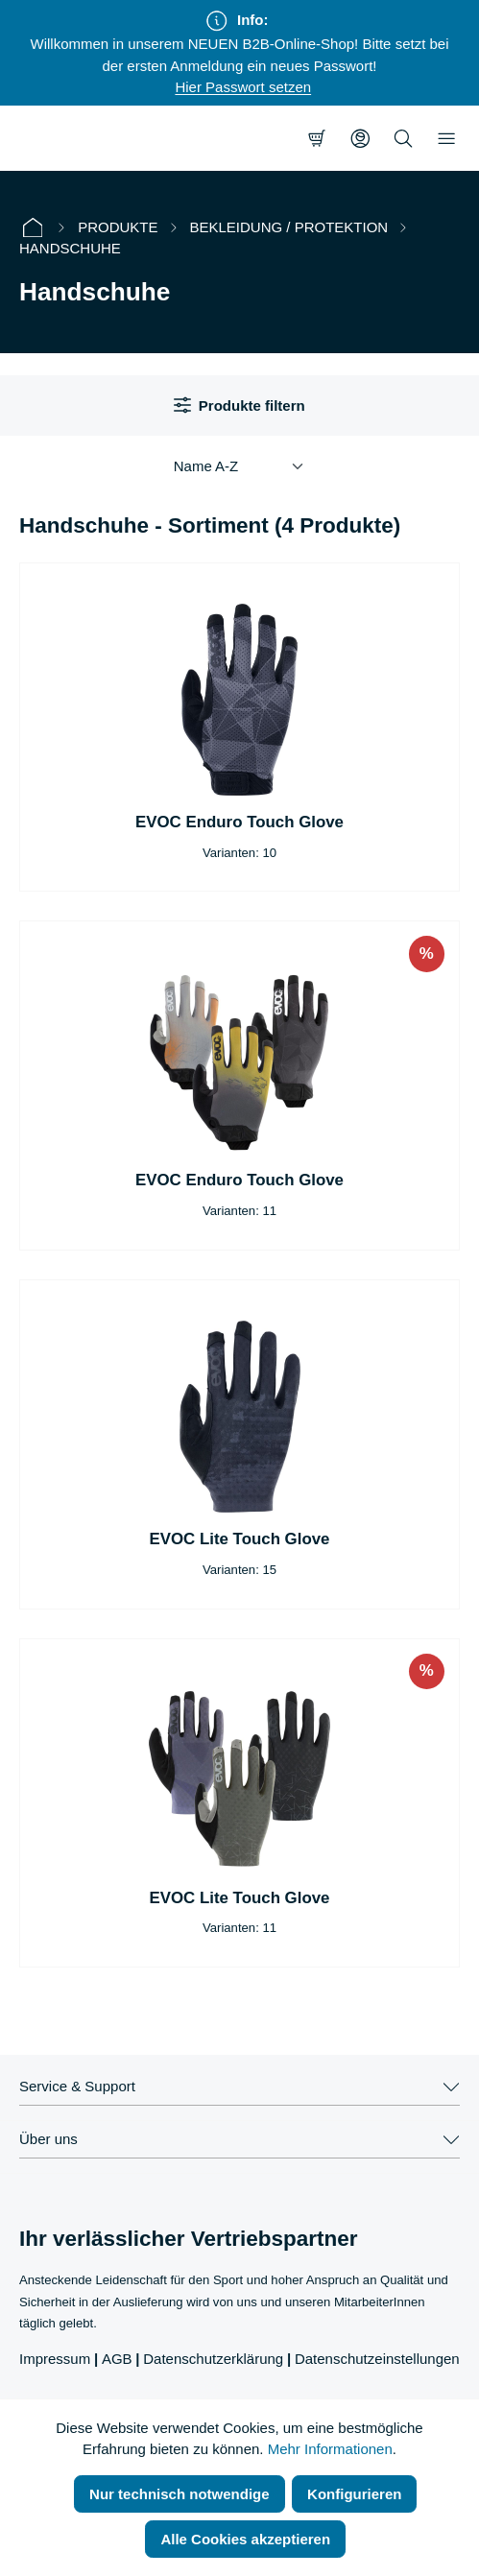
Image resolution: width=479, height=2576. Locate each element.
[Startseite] (32, 228)
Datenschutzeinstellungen (377, 2358)
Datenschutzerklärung (213, 2358)
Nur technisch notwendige (179, 2494)
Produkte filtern (239, 405)
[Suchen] (403, 138)
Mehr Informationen (330, 2449)
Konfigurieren (354, 2494)
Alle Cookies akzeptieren (245, 2539)
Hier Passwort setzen (243, 87)
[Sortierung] (239, 467)
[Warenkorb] (317, 138)
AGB (117, 2358)
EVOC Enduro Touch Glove (239, 822)
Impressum (54, 2358)
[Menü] (446, 138)
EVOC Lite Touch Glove (240, 1539)
